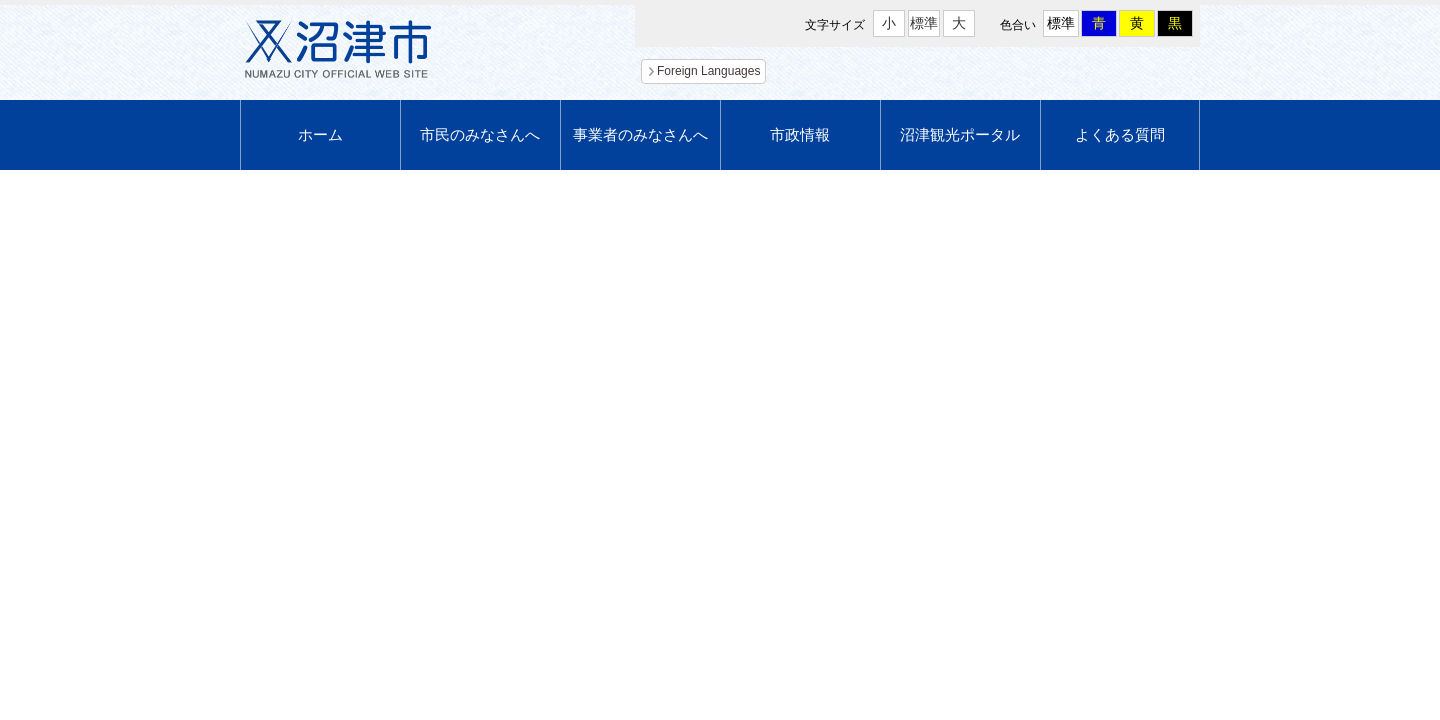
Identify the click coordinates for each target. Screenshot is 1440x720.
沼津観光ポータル (960, 134)
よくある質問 (1120, 134)
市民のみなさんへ (480, 134)
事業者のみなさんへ (640, 134)
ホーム (320, 134)
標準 (924, 23)
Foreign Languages (708, 71)
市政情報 (800, 134)
